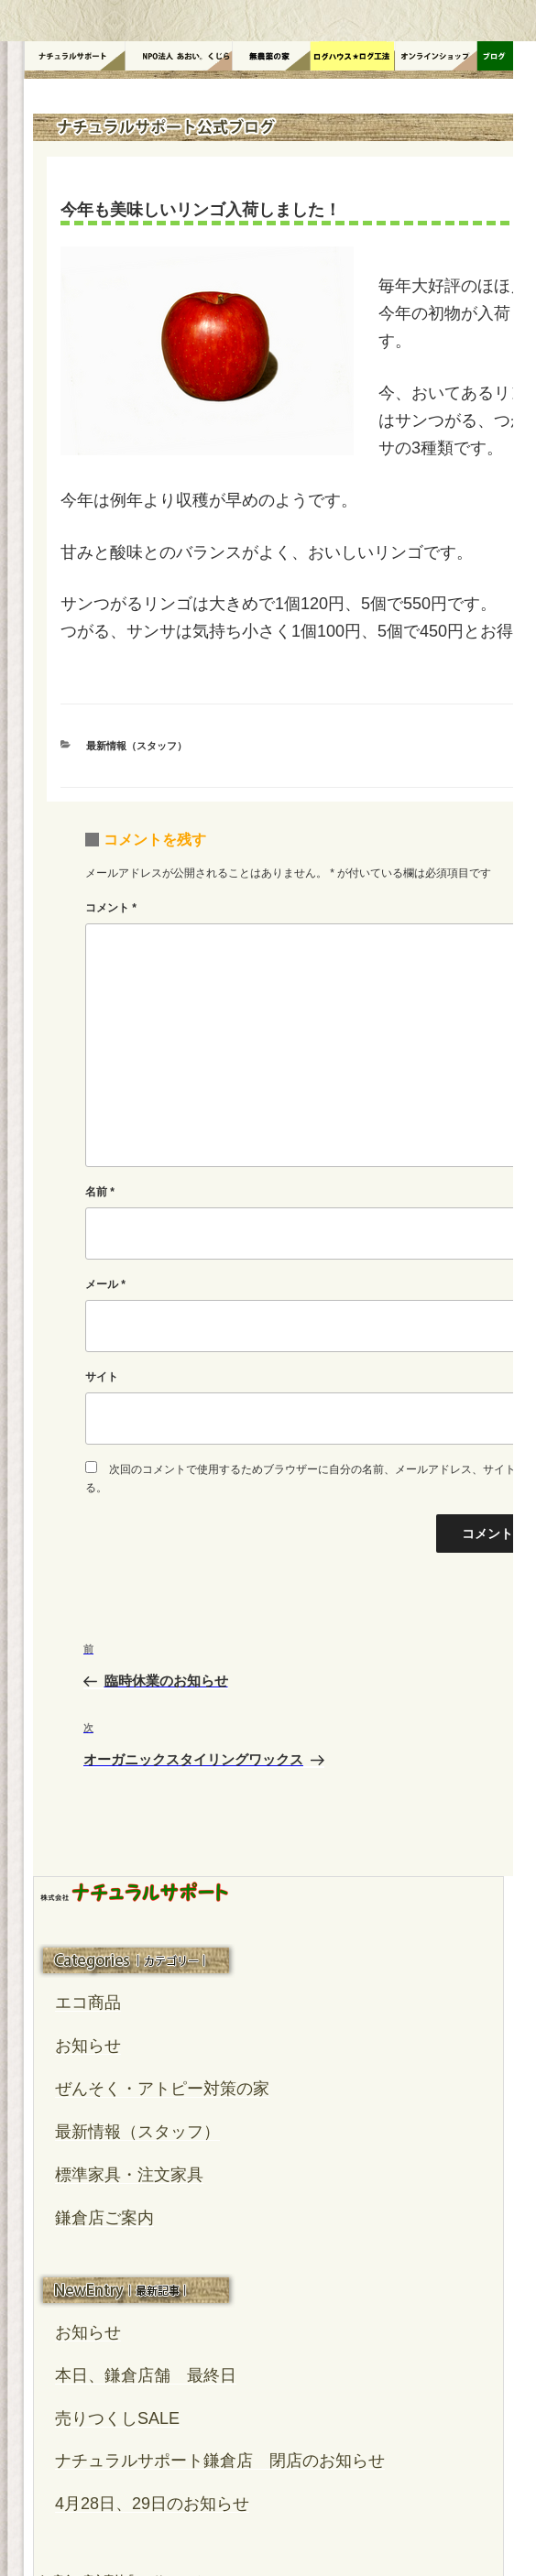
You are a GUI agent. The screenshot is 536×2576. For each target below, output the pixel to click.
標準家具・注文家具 (129, 2175)
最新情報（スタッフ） (136, 745)
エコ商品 (88, 2002)
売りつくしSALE (117, 2418)
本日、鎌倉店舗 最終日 (145, 2375)
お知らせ (88, 2045)
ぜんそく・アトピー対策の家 (162, 2088)
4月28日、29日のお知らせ (152, 2503)
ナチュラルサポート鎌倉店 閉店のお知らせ (220, 2460)
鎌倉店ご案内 (104, 2218)
